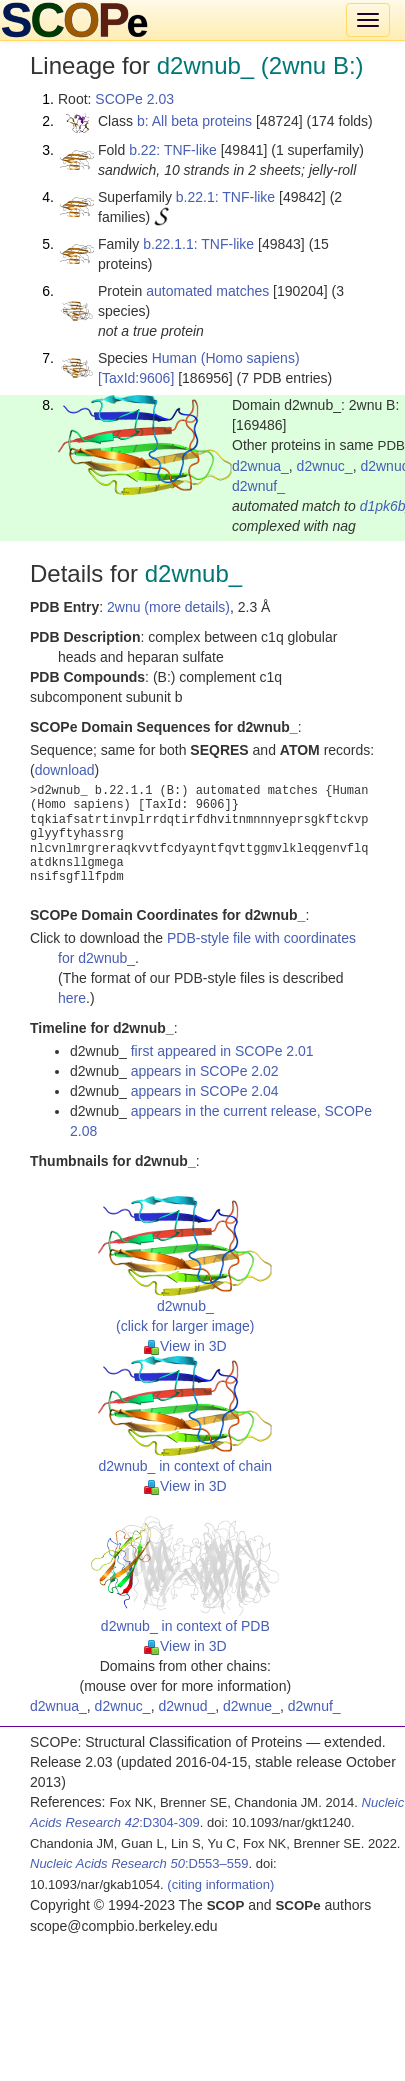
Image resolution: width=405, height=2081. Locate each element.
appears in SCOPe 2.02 (205, 1071)
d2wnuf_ (258, 486)
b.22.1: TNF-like (225, 197)
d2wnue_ (251, 1706)
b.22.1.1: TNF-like (198, 244)
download (65, 770)
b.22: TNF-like (173, 150)
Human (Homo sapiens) (226, 358)
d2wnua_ (260, 466)
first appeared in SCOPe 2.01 (222, 1051)
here (72, 998)
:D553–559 (139, 1863)
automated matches (207, 291)
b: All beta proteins (194, 121)
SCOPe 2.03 (134, 99)
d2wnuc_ (325, 466)
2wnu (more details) (168, 607)
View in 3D (185, 1346)
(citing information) (220, 1884)
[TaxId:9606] (136, 378)
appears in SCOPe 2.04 (205, 1091)
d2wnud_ (186, 1706)
